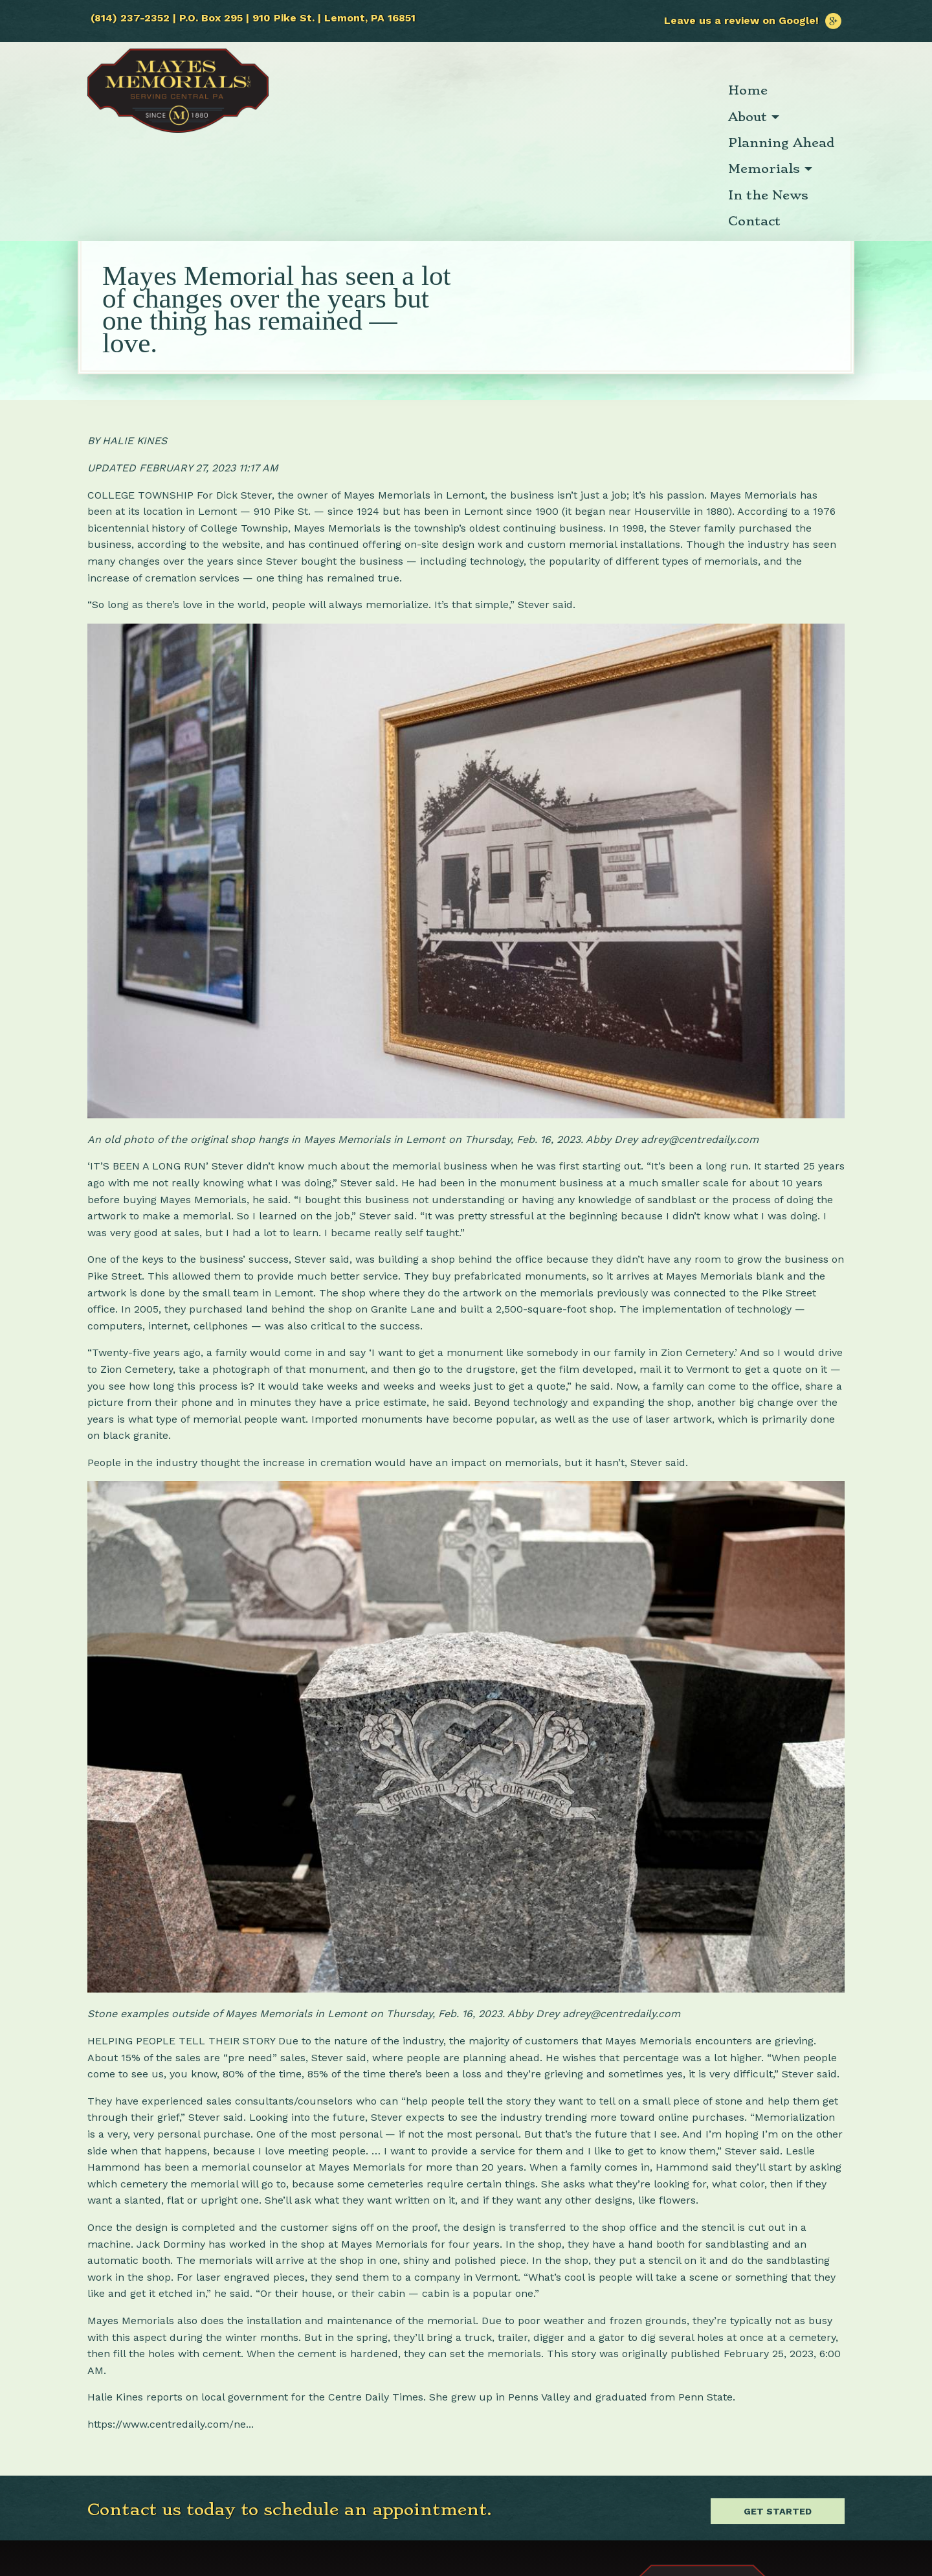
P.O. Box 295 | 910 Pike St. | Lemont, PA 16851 (297, 18)
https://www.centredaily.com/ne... (170, 2322)
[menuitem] (351, 91)
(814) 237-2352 (126, 2484)
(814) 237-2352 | (135, 18)
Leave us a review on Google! (752, 20)
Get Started (778, 2409)
